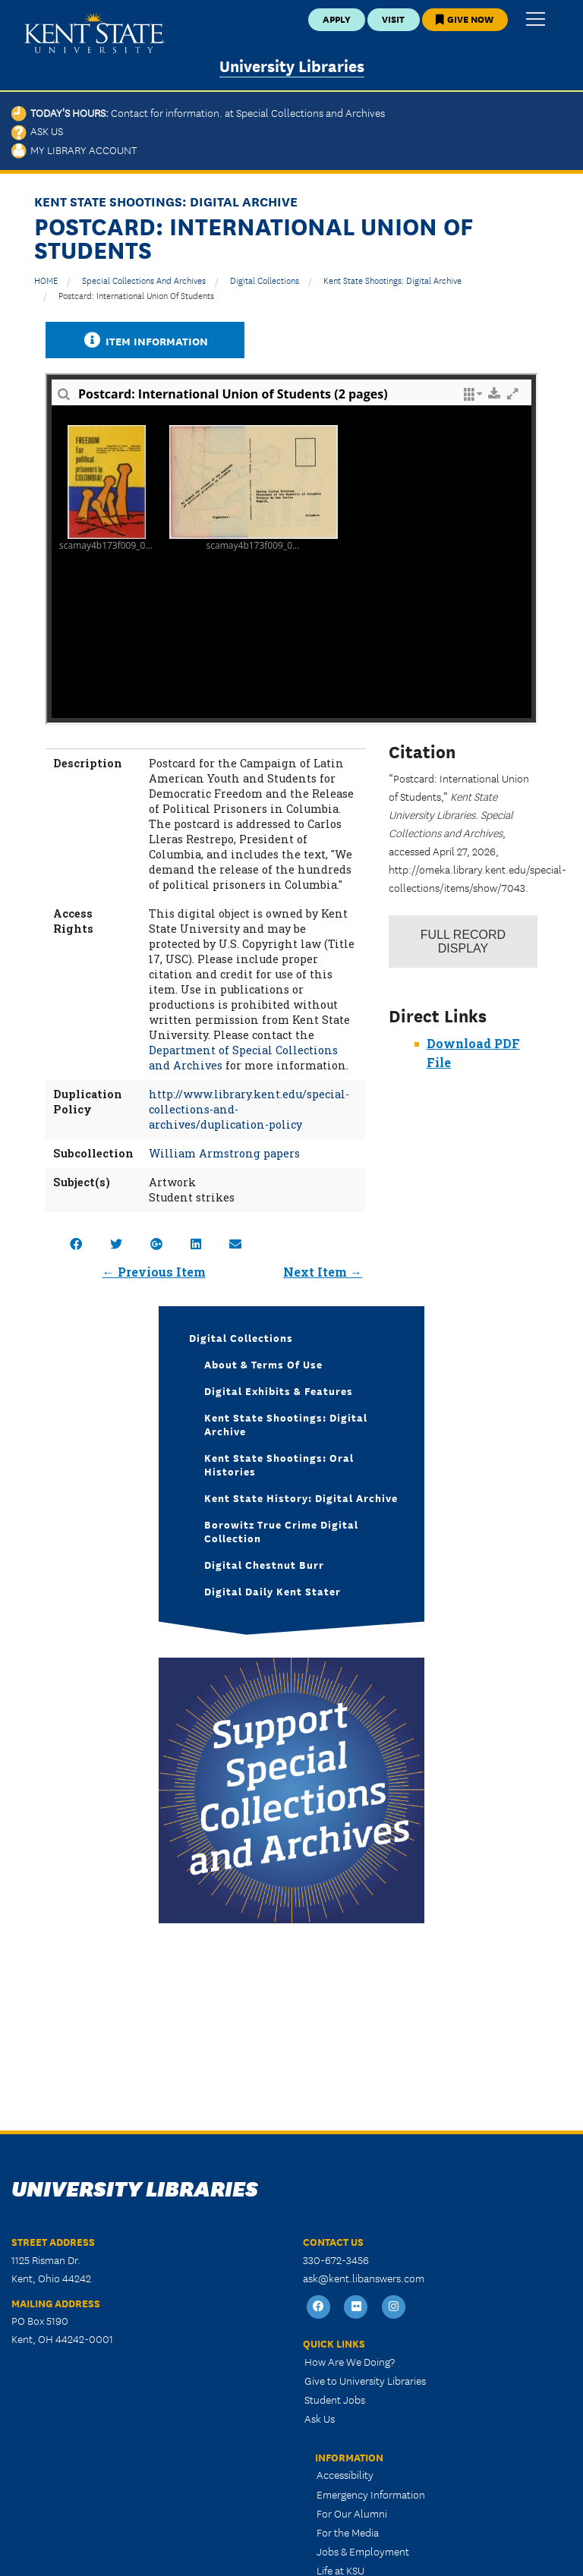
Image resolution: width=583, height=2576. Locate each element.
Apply (337, 19)
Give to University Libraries (365, 2380)
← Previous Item (154, 1272)
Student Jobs (334, 2399)
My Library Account (74, 149)
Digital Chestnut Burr (264, 1564)
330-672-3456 (336, 2259)
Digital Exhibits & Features (278, 1390)
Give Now (464, 19)
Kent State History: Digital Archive (301, 1497)
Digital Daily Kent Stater (272, 1591)
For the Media (348, 2532)
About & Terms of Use (263, 1364)
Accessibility (345, 2474)
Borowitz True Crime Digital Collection (281, 1531)
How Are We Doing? (349, 2361)
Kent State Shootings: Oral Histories (279, 1464)
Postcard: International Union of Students (136, 295)
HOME (46, 279)
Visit (393, 19)
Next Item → (322, 1272)
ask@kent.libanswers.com (363, 2277)
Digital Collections (264, 279)
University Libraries (291, 65)
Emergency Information (371, 2494)
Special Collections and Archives (144, 279)
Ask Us (37, 130)
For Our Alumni (352, 2513)
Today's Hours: (198, 112)
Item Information (145, 340)
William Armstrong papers (224, 1153)
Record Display (463, 941)
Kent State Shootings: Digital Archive (392, 279)
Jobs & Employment (363, 2551)
